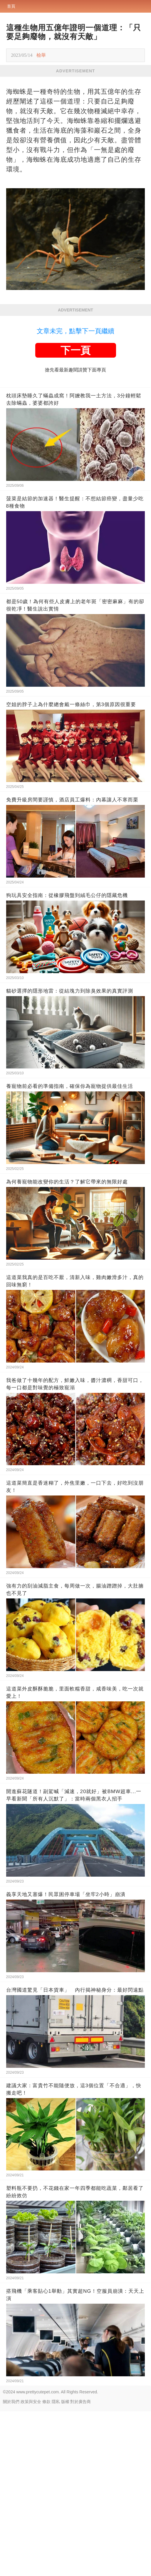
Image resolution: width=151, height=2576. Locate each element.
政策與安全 (31, 2401)
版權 (65, 2401)
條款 (46, 2401)
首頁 (11, 6)
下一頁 (75, 350)
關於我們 (11, 2401)
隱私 (56, 2401)
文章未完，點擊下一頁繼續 (75, 331)
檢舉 (41, 55)
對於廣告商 (80, 2401)
